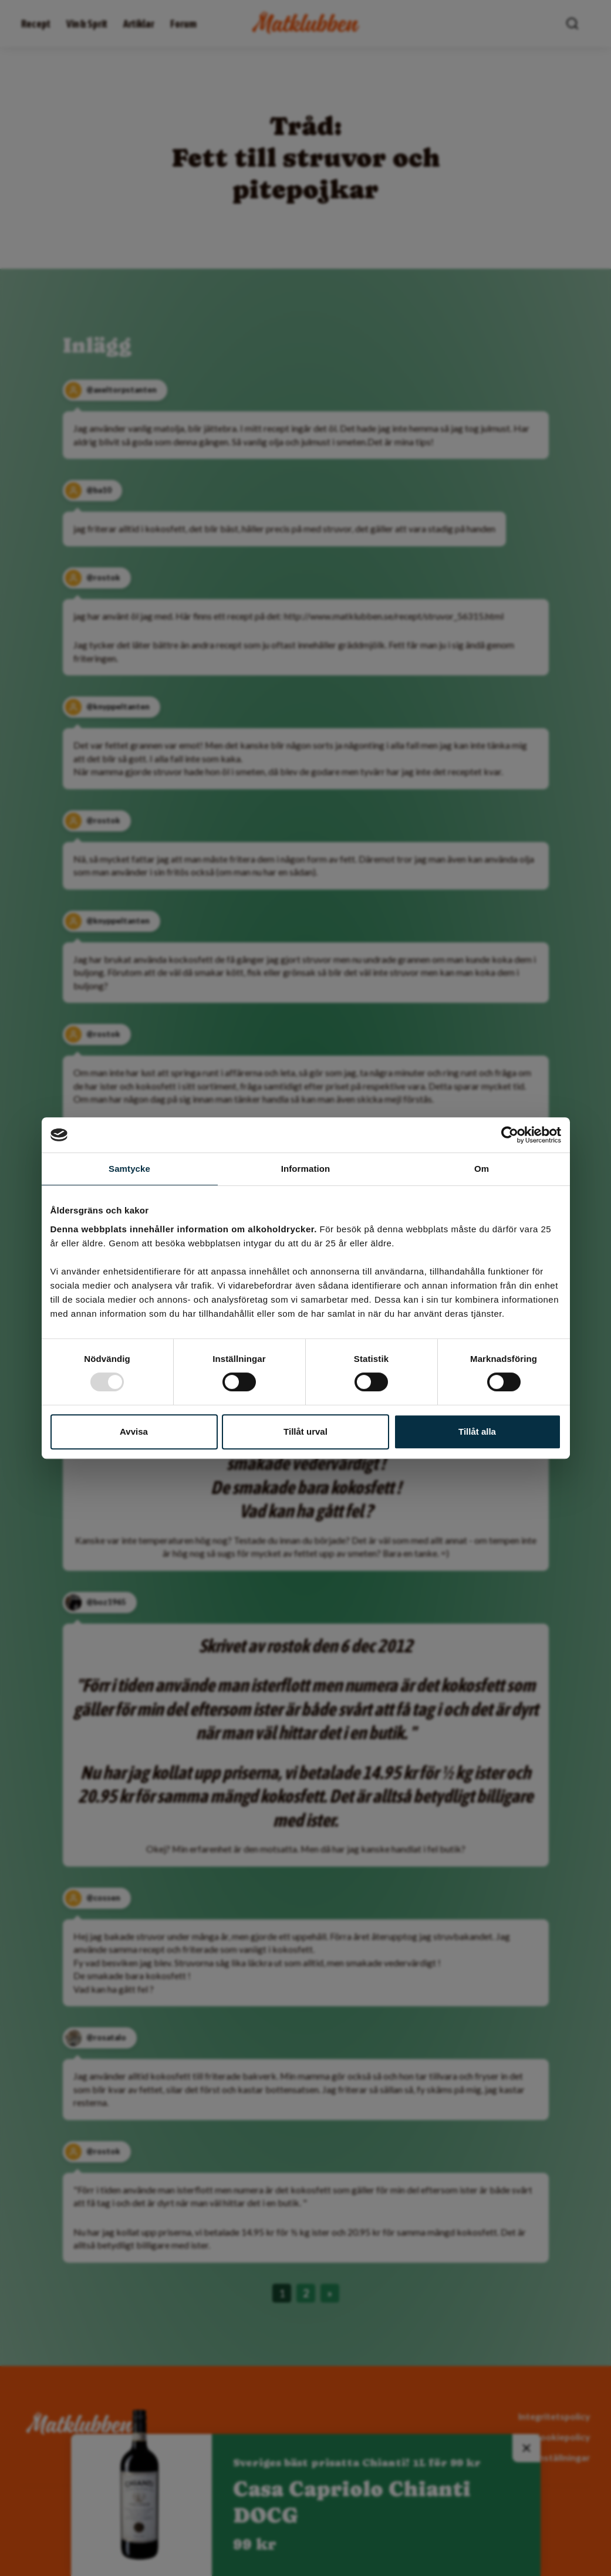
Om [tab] (481, 1169)
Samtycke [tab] (129, 1169)
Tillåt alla (477, 1431)
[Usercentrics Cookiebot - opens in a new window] (509, 1135)
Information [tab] (305, 1169)
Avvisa (134, 1431)
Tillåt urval (305, 1431)
